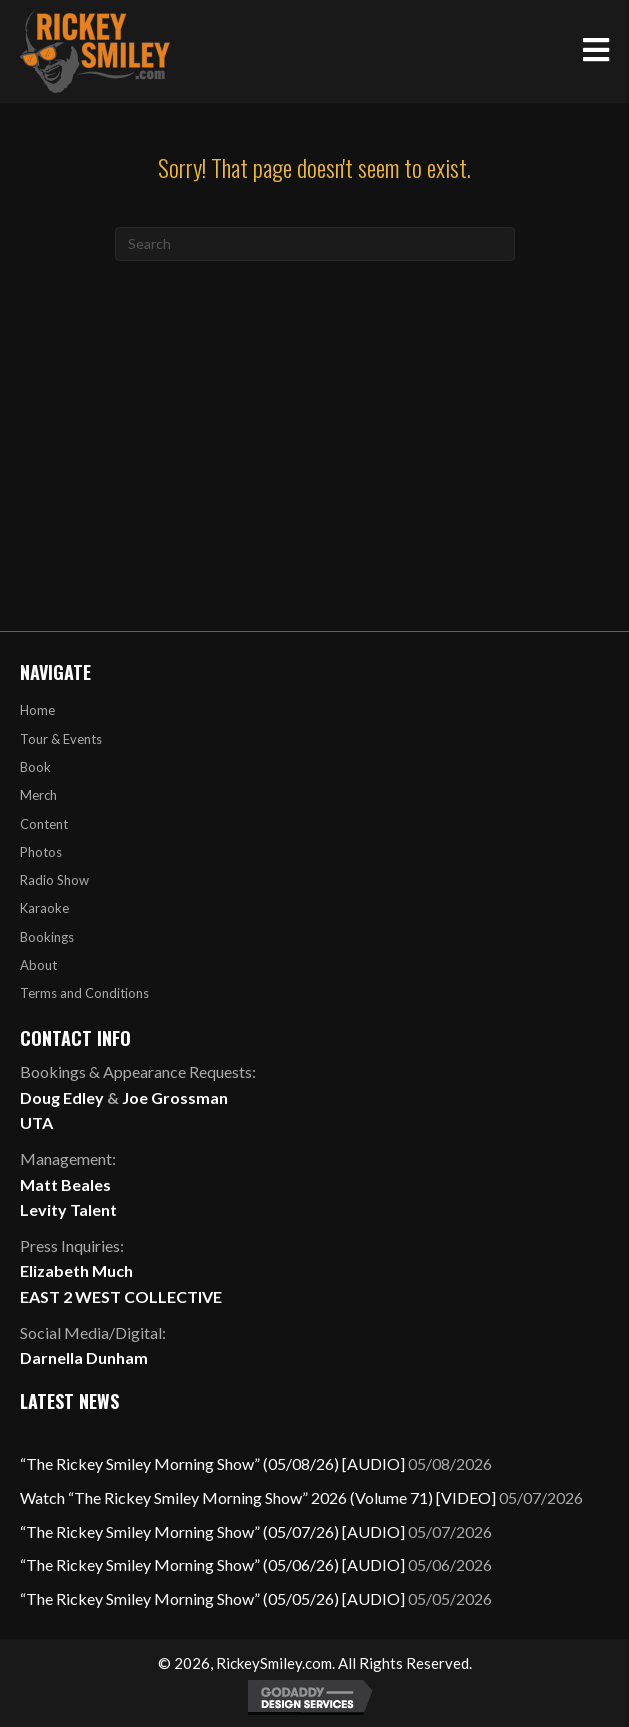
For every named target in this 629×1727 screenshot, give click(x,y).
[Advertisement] (314, 411)
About (38, 965)
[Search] (315, 244)
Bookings (47, 937)
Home (37, 710)
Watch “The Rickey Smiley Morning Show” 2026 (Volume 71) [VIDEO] (258, 1497)
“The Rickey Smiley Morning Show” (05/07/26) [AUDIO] (212, 1531)
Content (44, 824)
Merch (38, 795)
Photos (41, 852)
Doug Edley (62, 1097)
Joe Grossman (175, 1097)
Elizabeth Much (76, 1270)
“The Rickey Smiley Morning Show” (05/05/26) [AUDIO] (212, 1598)
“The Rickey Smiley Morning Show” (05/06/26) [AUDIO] (212, 1564)
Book (35, 767)
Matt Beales (65, 1184)
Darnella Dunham (84, 1357)
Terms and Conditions (84, 993)
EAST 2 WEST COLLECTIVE (121, 1296)
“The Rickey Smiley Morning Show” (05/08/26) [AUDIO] (212, 1463)
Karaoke (44, 908)
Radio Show (54, 880)
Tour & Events (61, 739)
